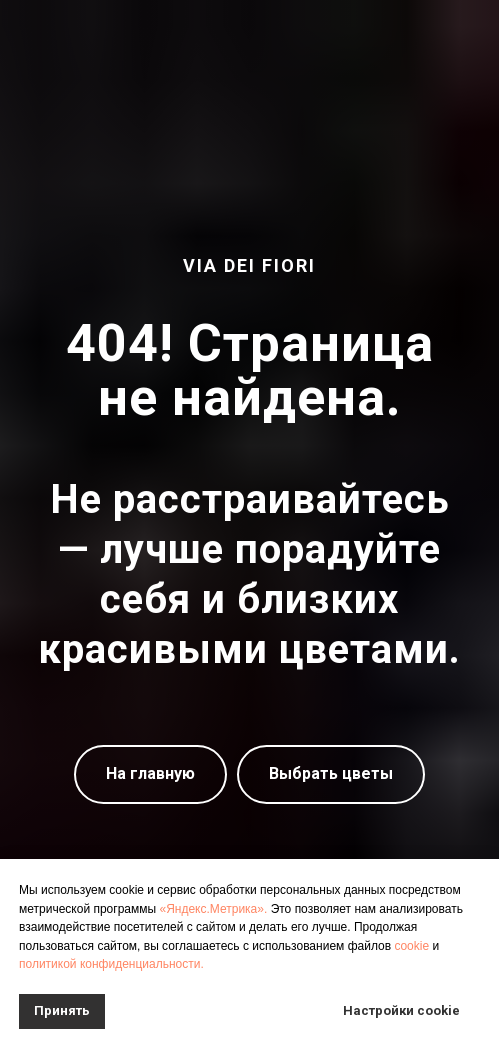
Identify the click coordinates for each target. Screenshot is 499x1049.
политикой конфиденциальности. (111, 964)
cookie (411, 946)
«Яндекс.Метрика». (213, 909)
